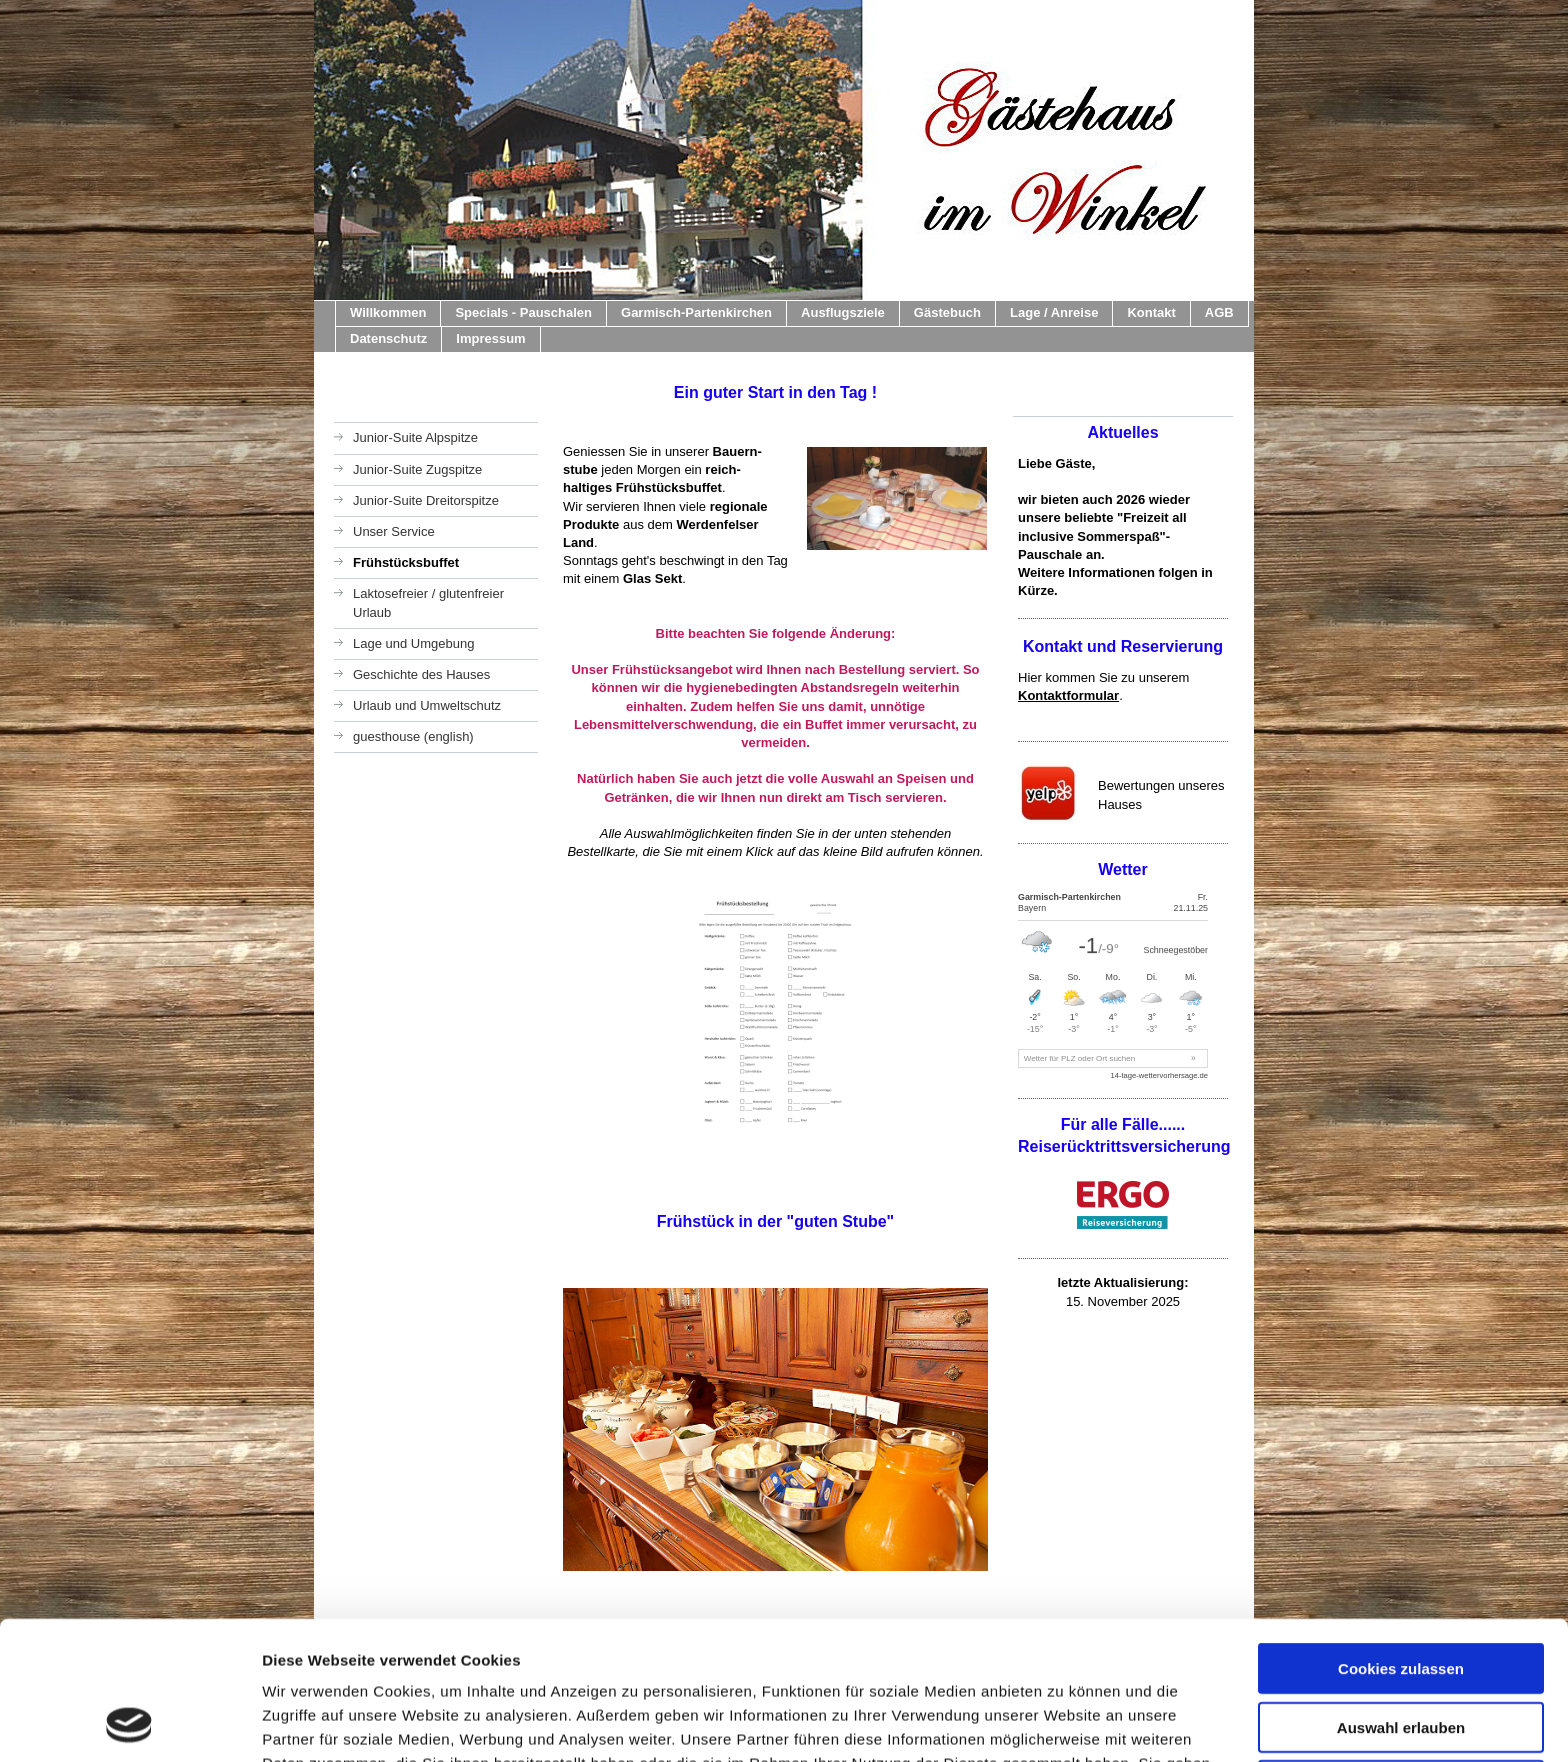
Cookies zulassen (1401, 1538)
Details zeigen (1063, 1722)
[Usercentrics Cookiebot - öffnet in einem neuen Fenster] (129, 1723)
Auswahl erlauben (1401, 1597)
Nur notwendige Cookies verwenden (1401, 1664)
